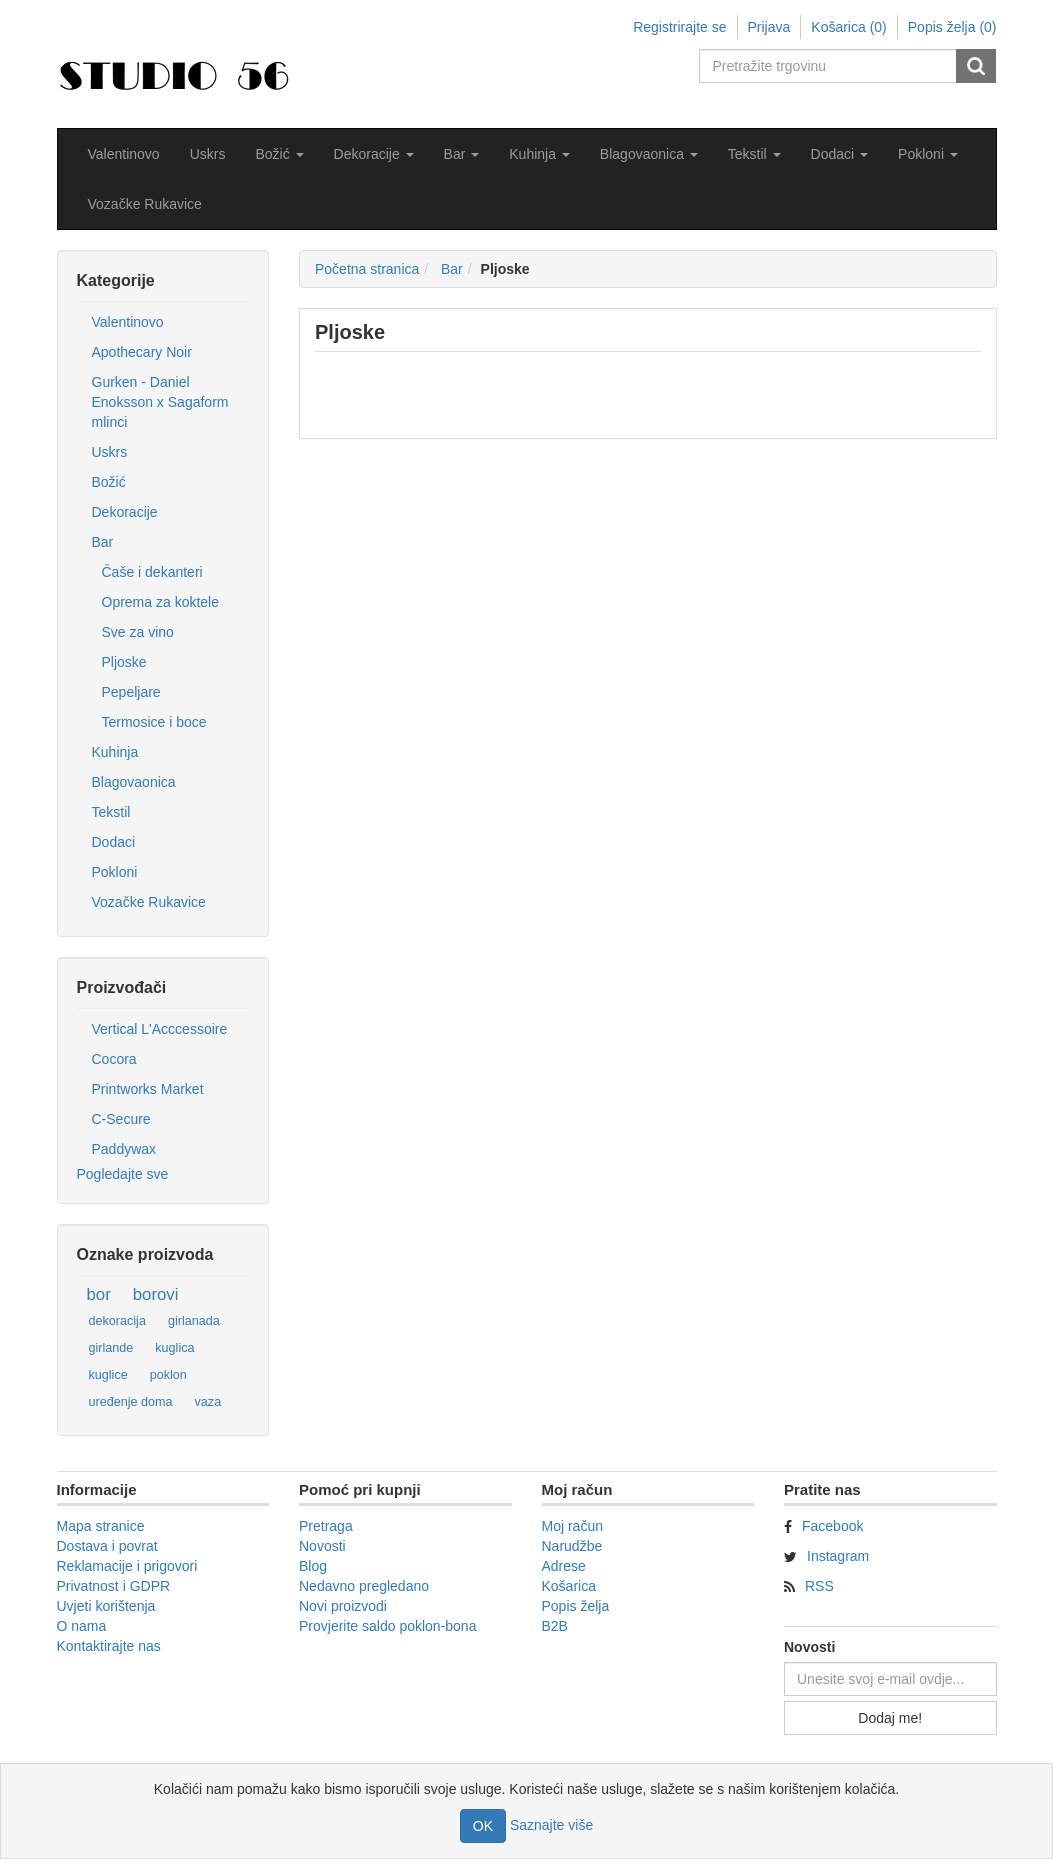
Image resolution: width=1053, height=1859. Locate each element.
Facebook (832, 1526)
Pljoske (124, 662)
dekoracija (117, 1321)
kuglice (108, 1375)
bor (99, 1294)
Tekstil (111, 812)
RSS (819, 1586)
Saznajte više (551, 1825)
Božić (109, 482)
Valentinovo (124, 154)
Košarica (569, 1586)
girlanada (194, 1321)
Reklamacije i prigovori (127, 1566)
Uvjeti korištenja (106, 1606)
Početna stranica (367, 269)
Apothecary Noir (142, 352)
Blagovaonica (134, 782)
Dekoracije (125, 512)
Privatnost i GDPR (114, 1586)
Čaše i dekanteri (152, 572)
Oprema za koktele (161, 602)
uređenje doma (131, 1402)
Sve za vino (138, 632)
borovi (156, 1294)
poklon (168, 1375)
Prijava (769, 27)
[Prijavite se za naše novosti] (890, 1679)
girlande (111, 1348)
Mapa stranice (101, 1526)
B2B (555, 1626)
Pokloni (115, 872)
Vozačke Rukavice (145, 204)
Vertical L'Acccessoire (160, 1029)
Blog (313, 1566)
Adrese (564, 1566)
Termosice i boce (154, 722)
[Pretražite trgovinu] (829, 66)
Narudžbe (572, 1546)
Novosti (322, 1546)
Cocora (114, 1059)
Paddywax (124, 1149)
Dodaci (114, 842)
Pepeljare (131, 692)
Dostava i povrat (107, 1546)
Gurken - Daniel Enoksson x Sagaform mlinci (160, 402)
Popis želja (576, 1606)
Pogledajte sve (123, 1174)
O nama (82, 1626)
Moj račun (572, 1526)
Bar (103, 542)
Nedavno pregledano (364, 1586)
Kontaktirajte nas (109, 1646)
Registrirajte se (679, 27)
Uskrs (208, 154)
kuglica (174, 1348)
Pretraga (326, 1526)
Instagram (838, 1556)
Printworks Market (148, 1089)
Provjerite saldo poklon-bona (387, 1626)
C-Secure (121, 1119)
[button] (279, 154)
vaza (208, 1402)
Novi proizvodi (343, 1606)
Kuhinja (115, 752)
